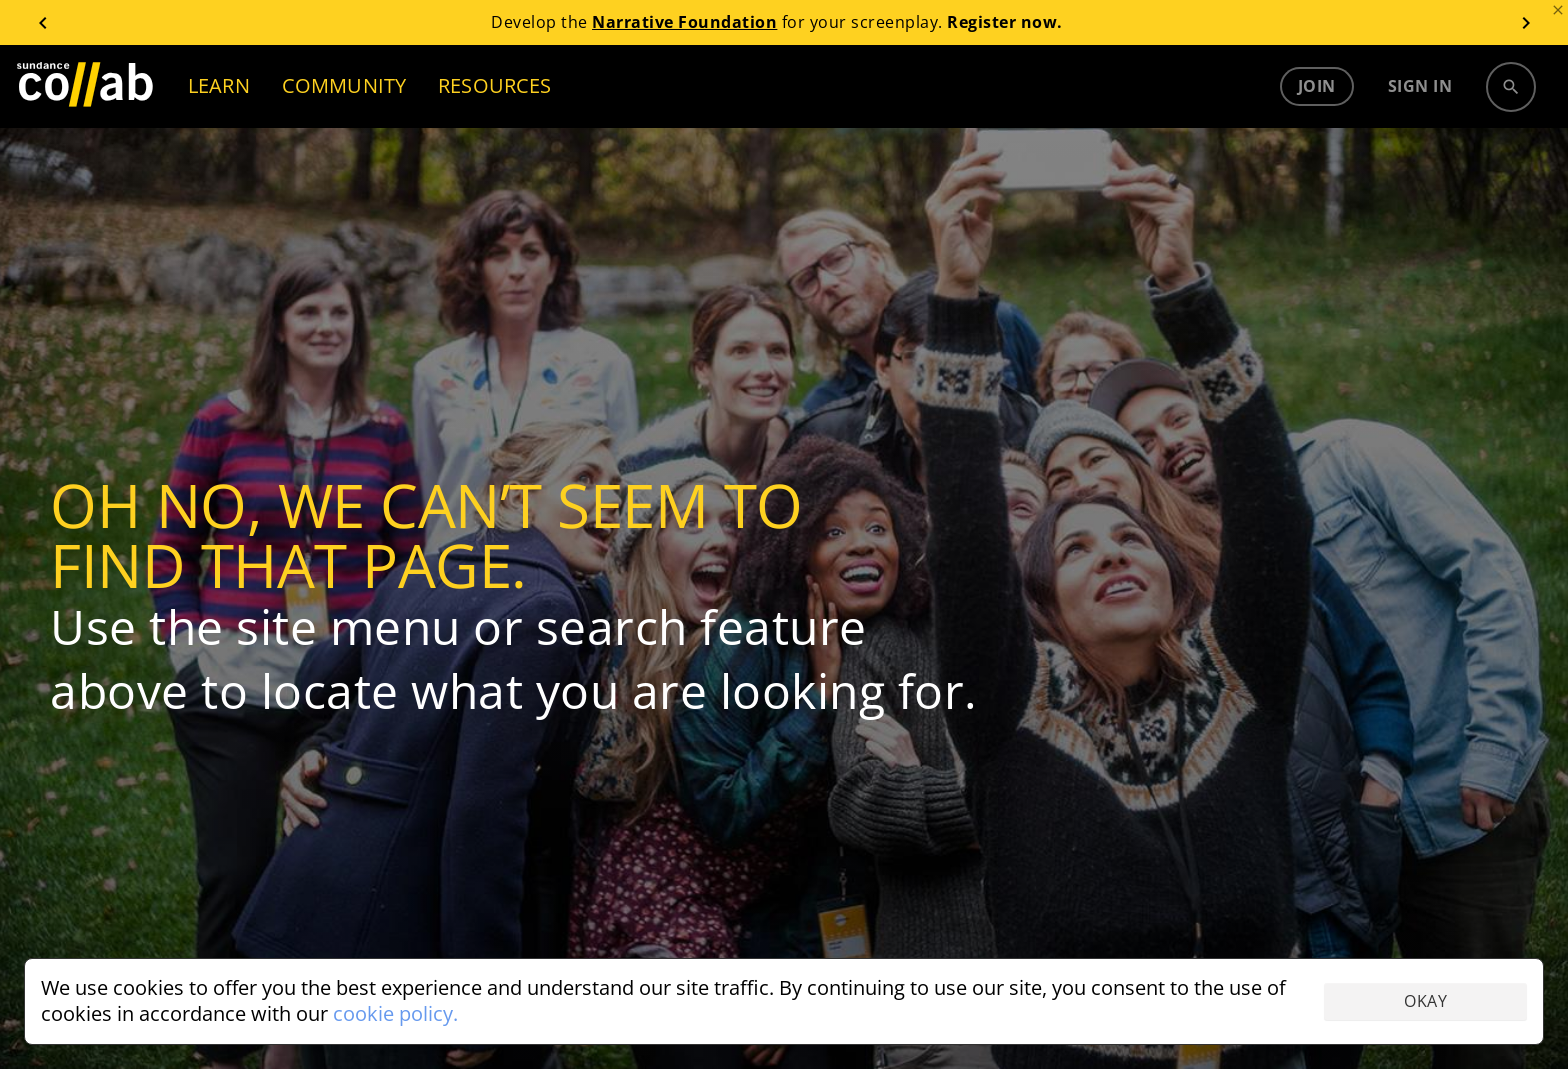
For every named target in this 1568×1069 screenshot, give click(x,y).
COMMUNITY (344, 85)
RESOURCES (494, 85)
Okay (1425, 1001)
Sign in (1420, 86)
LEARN (219, 85)
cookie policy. (395, 1013)
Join (1317, 86)
